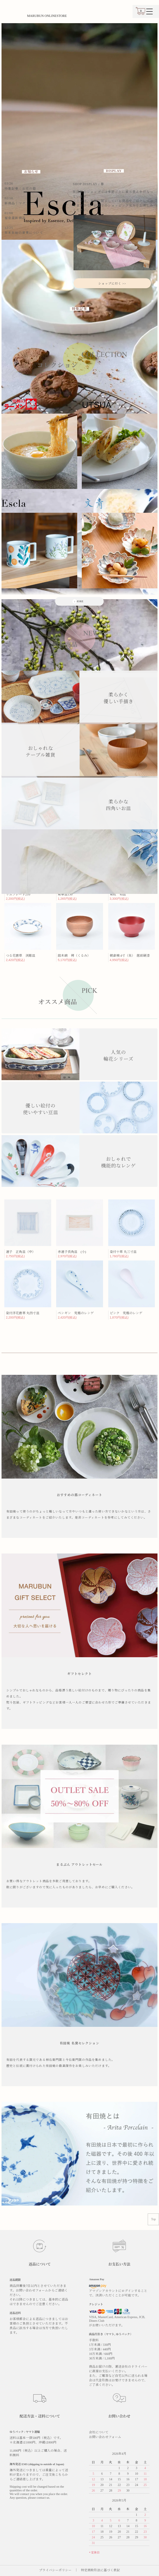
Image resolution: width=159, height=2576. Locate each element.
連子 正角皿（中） (20, 1252)
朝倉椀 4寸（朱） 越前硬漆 (130, 955)
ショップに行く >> (112, 283)
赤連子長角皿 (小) (72, 1252)
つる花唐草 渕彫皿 (20, 955)
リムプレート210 (18, 894)
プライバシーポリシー (55, 2570)
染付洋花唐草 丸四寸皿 (22, 1313)
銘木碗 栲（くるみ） (74, 955)
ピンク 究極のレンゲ (126, 1313)
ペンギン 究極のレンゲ (76, 1313)
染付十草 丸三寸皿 (123, 1252)
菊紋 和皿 (118, 894)
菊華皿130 (65, 894)
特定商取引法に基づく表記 (100, 2570)
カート (141, 11)
